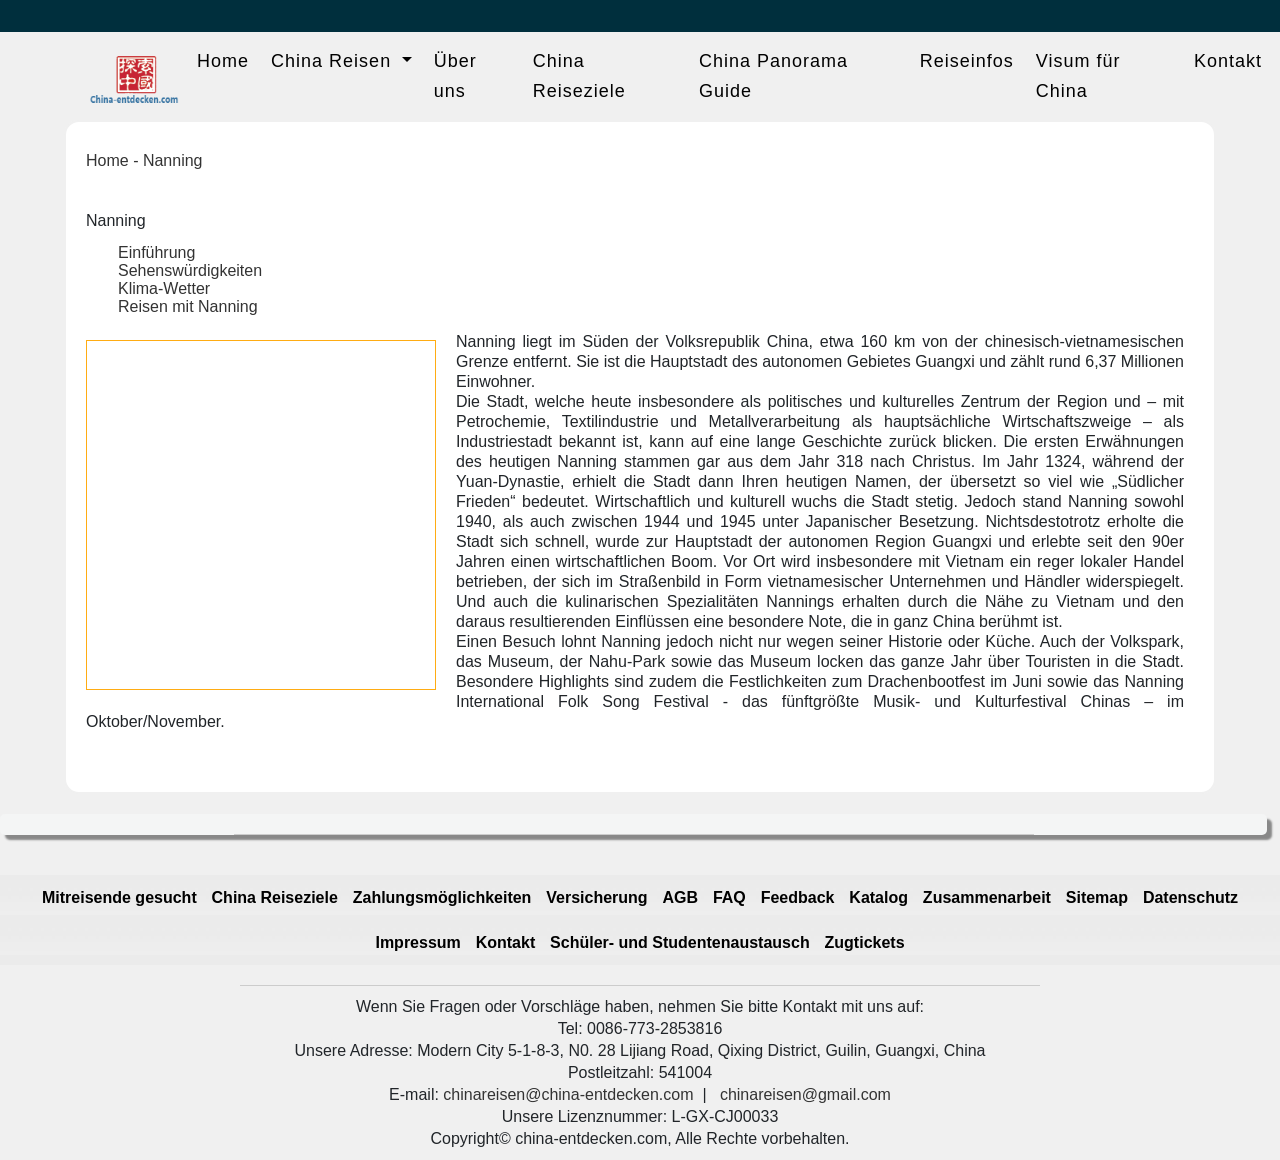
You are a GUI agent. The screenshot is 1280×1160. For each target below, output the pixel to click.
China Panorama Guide (773, 76)
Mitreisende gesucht (119, 897)
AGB (680, 897)
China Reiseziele (579, 76)
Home (223, 61)
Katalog (878, 897)
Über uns (455, 76)
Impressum (417, 942)
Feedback (798, 897)
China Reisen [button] (334, 61)
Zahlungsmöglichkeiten (442, 897)
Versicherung (596, 897)
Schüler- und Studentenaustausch (680, 942)
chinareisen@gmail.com (805, 1094)
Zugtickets (865, 942)
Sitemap (1097, 897)
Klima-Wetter (164, 288)
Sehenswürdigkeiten (190, 270)
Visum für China (1078, 76)
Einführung (156, 252)
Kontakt (1228, 61)
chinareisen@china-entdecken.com (568, 1094)
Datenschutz (1190, 897)
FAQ (729, 897)
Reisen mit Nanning (188, 306)
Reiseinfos (967, 61)
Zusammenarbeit (987, 897)
